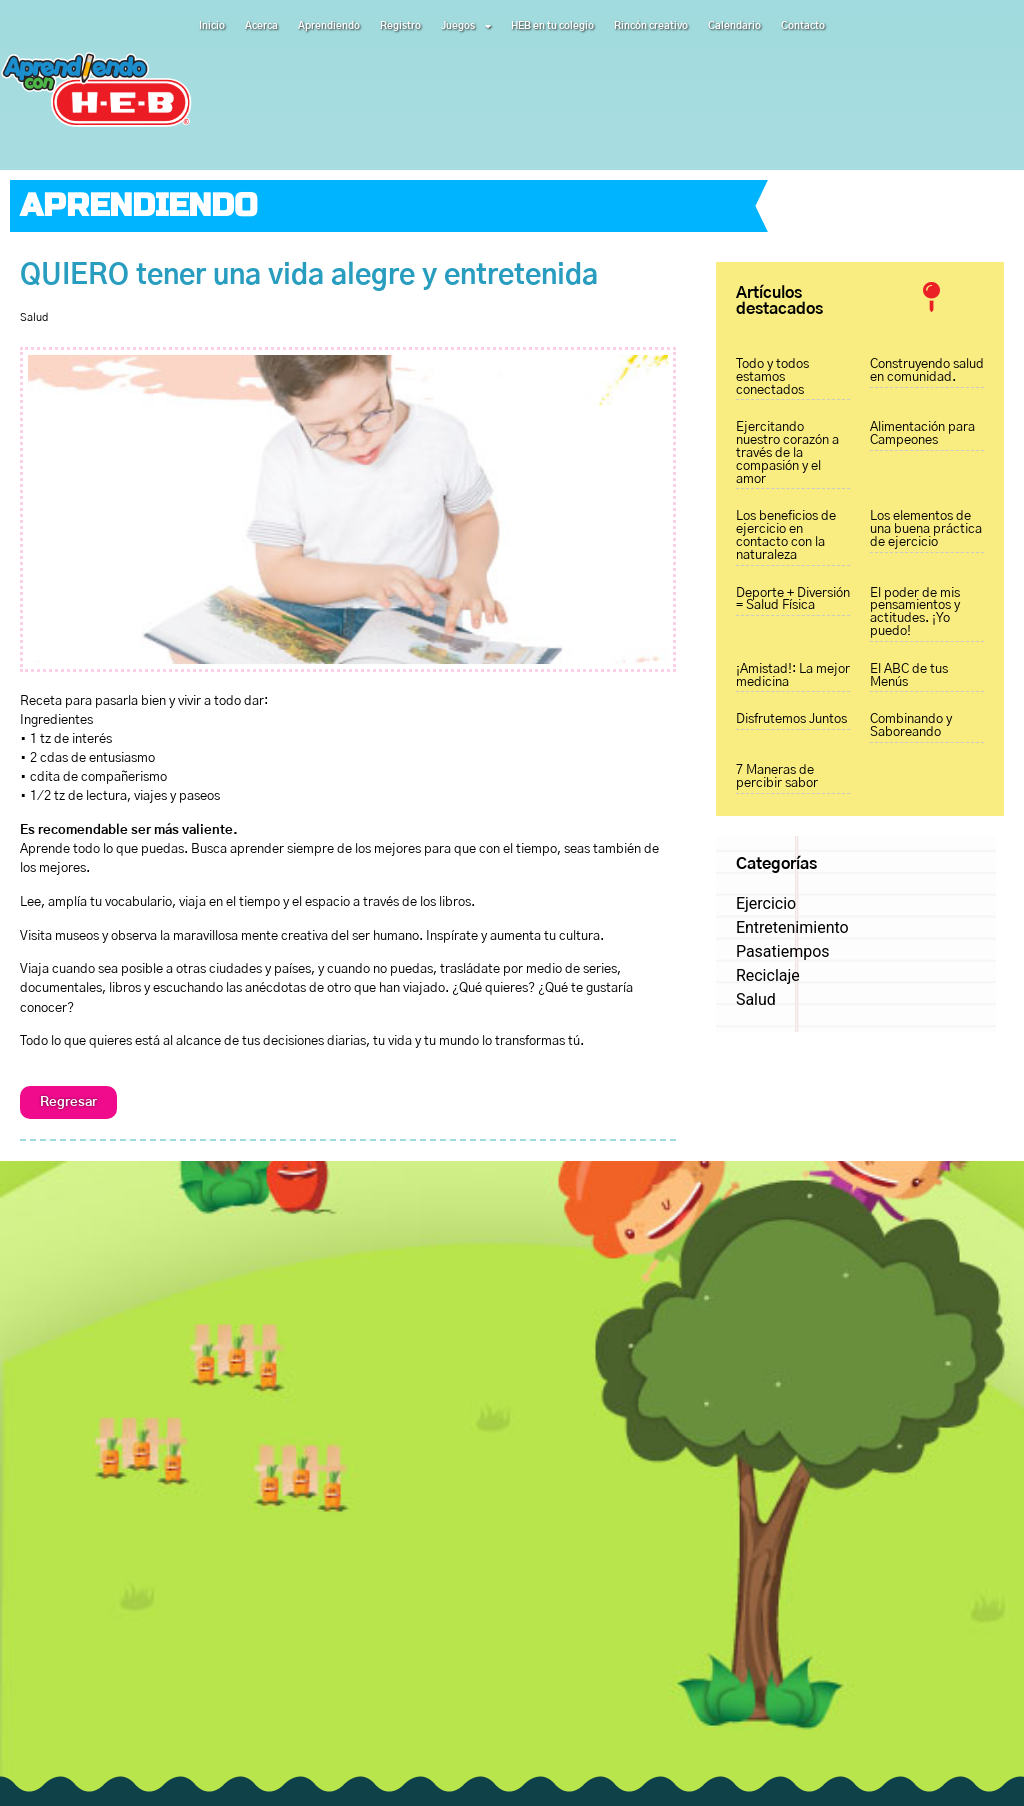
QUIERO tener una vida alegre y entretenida (309, 276)
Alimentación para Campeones (922, 434)
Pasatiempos (783, 951)
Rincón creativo (651, 26)
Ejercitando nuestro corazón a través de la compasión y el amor (787, 453)
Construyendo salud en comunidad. (927, 371)
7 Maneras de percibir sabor (777, 777)
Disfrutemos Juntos (791, 719)
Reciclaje (768, 975)
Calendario (734, 26)
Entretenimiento (792, 927)
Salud (34, 317)
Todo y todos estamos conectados (772, 377)
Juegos (466, 26)
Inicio (212, 26)
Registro (400, 26)
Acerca (261, 26)
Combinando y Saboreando (911, 726)
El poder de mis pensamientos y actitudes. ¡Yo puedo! (915, 612)
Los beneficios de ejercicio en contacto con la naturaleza (786, 535)
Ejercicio (766, 903)
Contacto (803, 26)
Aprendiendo (329, 26)
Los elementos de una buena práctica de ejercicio (926, 529)
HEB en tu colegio (552, 26)
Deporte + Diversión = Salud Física (793, 600)
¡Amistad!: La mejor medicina (793, 676)
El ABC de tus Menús (909, 676)
